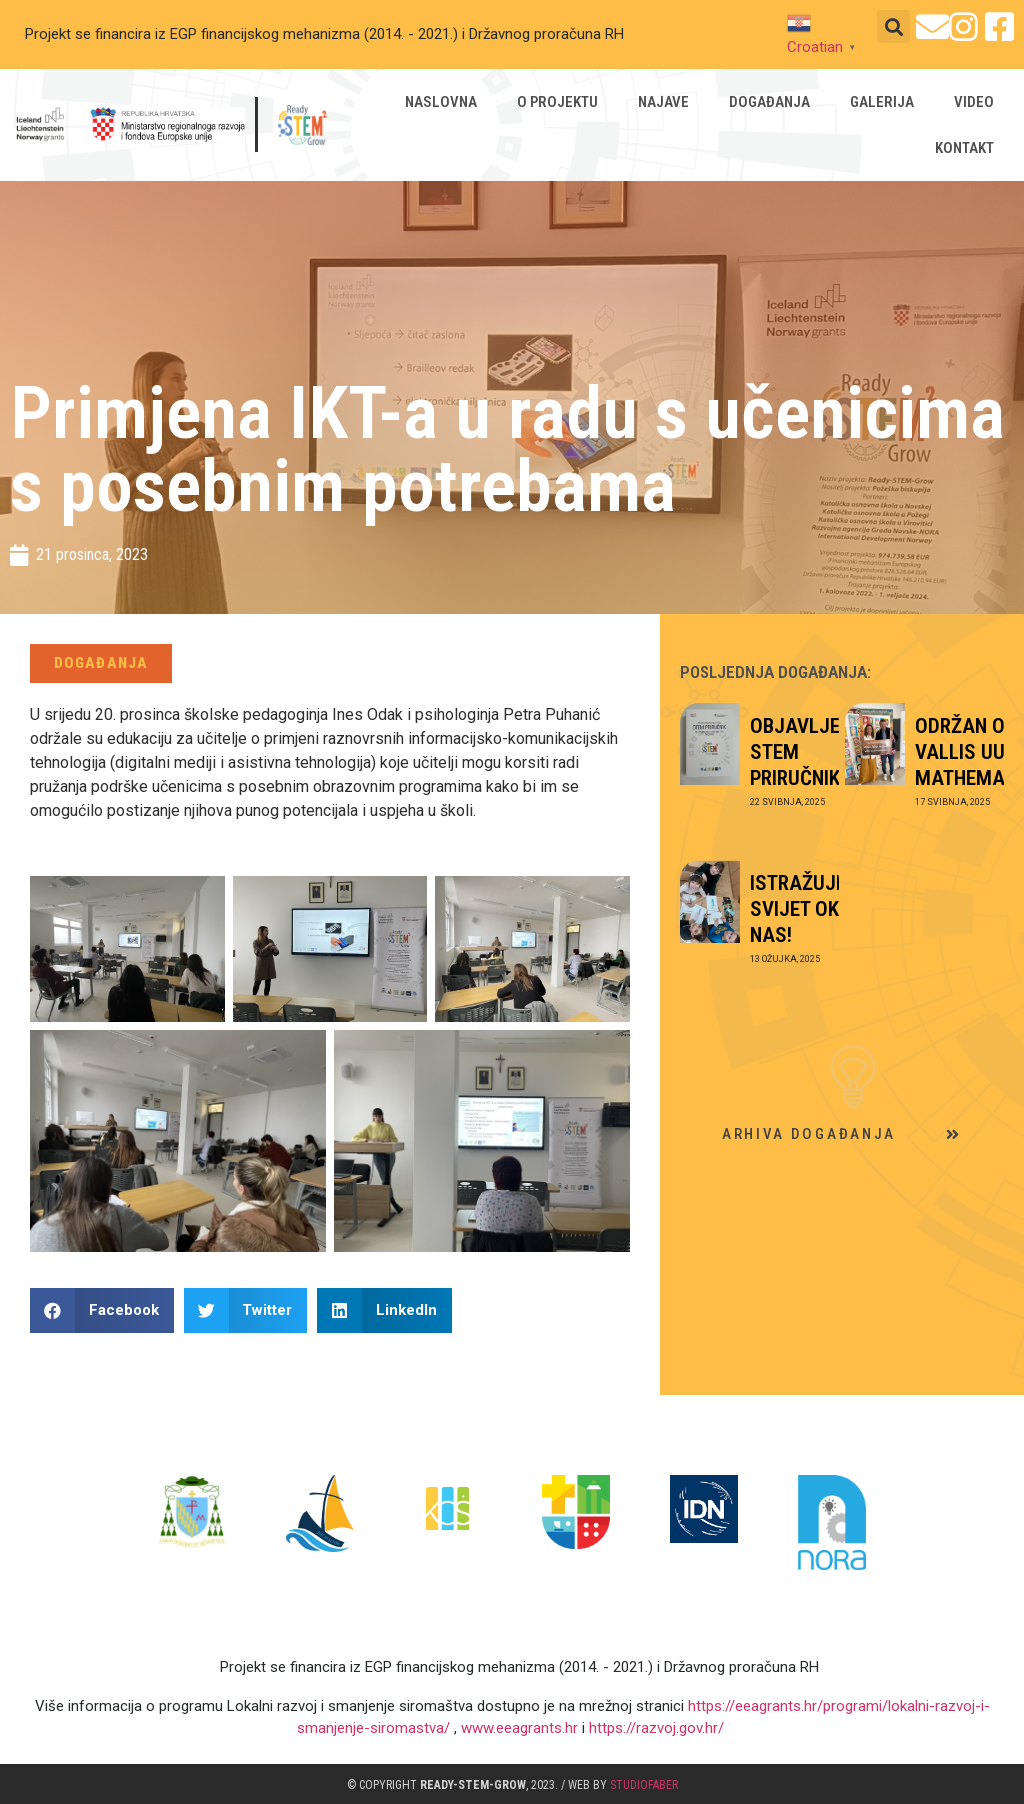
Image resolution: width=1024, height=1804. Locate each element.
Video (975, 102)
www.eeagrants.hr (519, 1728)
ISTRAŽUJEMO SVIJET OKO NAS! (812, 909)
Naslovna (442, 102)
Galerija (883, 102)
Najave (664, 102)
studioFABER (644, 1785)
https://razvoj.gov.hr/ (654, 1728)
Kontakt (965, 148)
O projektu (558, 102)
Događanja (770, 102)
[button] (893, 26)
